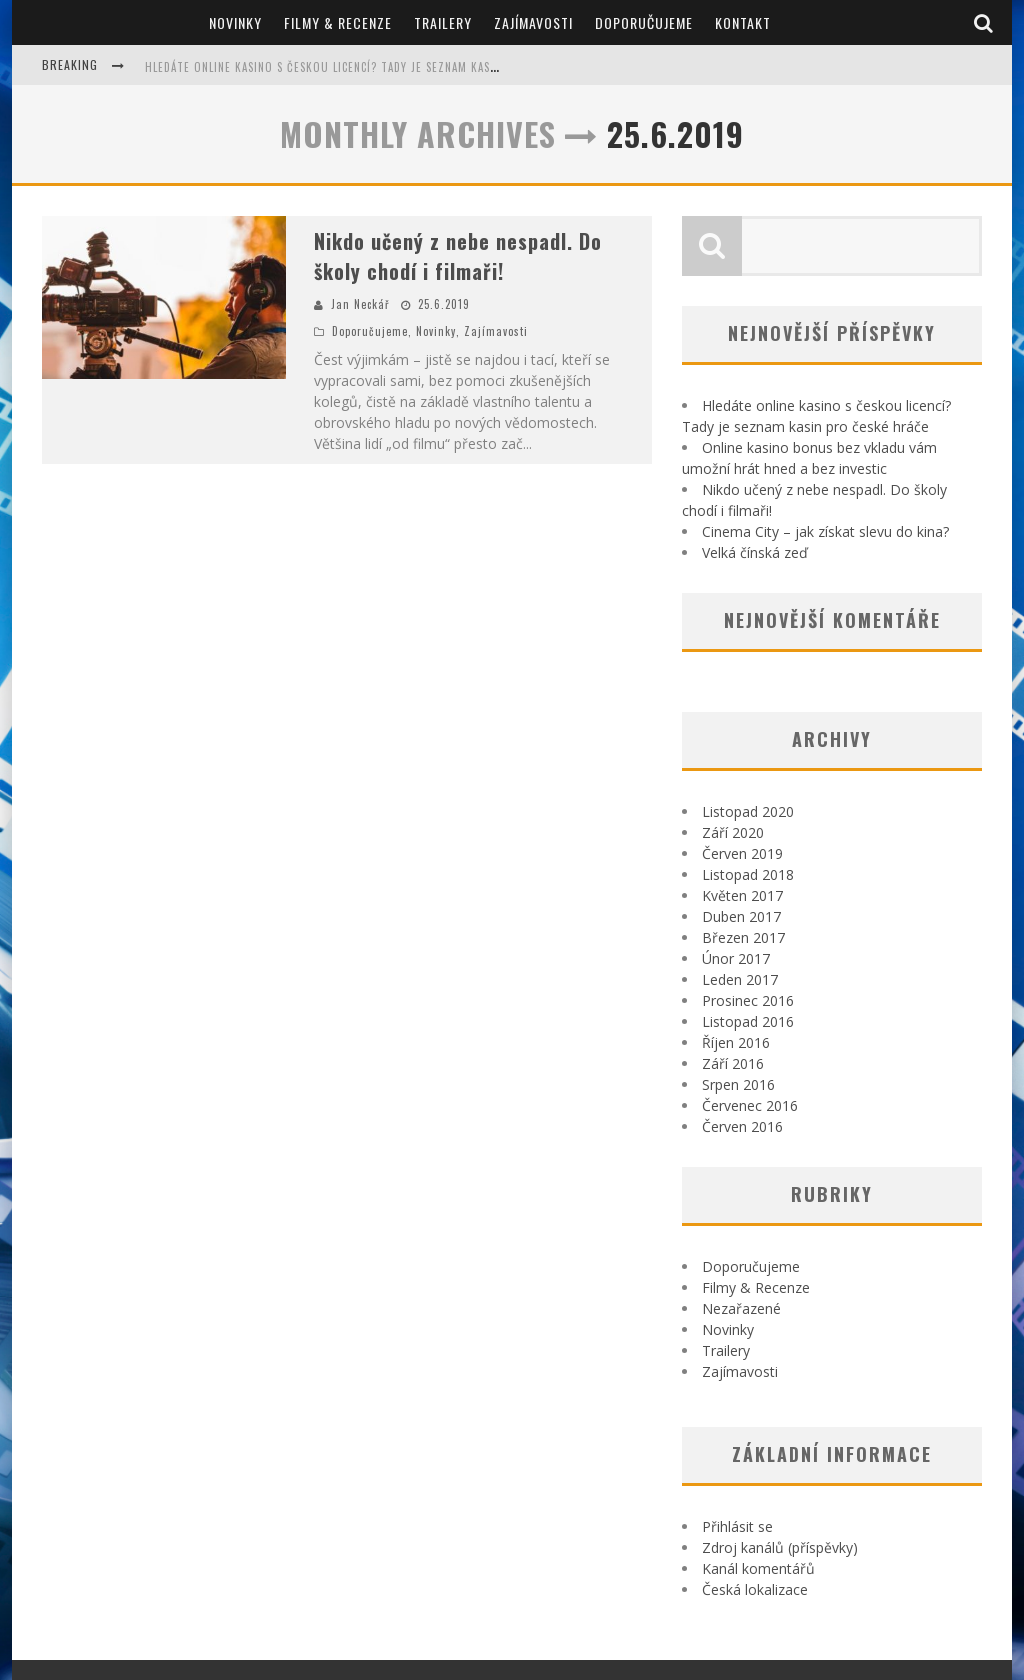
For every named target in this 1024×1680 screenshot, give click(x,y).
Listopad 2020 (748, 811)
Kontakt (743, 22)
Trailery (443, 22)
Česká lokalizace (755, 1589)
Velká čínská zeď (755, 552)
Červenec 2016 (750, 1105)
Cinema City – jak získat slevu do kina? (825, 531)
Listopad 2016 (748, 1021)
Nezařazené (741, 1308)
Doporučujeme (644, 22)
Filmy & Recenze (338, 22)
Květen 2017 (742, 895)
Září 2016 (733, 1063)
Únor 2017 (736, 958)
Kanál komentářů (758, 1568)
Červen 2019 (742, 853)
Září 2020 (733, 832)
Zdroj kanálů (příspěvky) (780, 1547)
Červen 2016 (742, 1126)
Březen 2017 (743, 937)
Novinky (235, 22)
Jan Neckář (360, 304)
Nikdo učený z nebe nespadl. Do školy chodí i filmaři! (458, 256)
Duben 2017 (741, 916)
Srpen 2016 (738, 1084)
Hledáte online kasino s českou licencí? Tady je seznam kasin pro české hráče (372, 67)
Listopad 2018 (748, 874)
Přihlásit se (737, 1526)
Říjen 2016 (736, 1042)
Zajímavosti (533, 22)
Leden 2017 (740, 979)
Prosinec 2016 (748, 1000)
